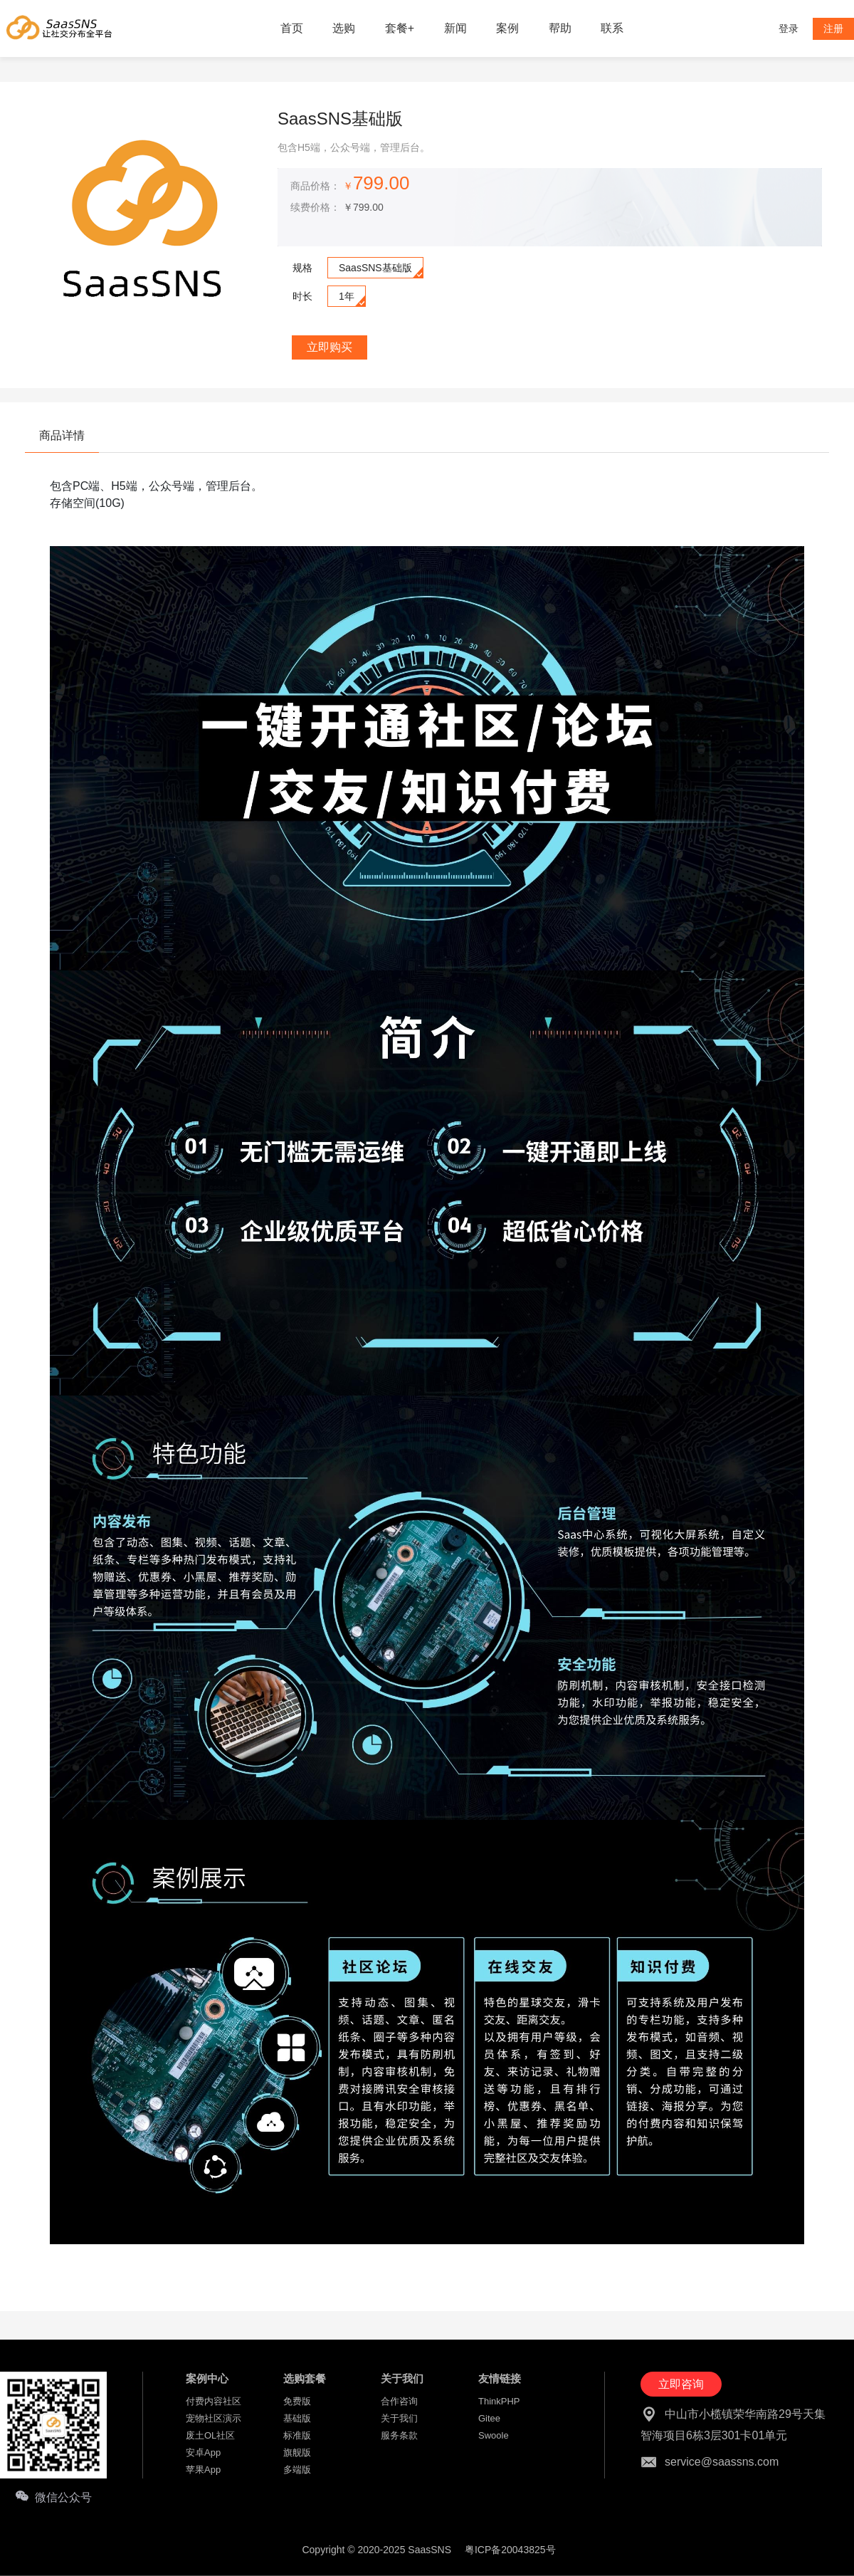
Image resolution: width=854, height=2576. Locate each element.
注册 (833, 28)
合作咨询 (399, 2401)
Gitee (489, 2418)
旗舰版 (297, 2452)
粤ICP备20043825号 (510, 2549)
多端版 (297, 2469)
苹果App (203, 2469)
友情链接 (499, 2378)
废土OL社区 (210, 2435)
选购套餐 (304, 2378)
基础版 (297, 2418)
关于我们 (402, 2378)
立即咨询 (681, 2384)
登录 (788, 28)
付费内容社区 (213, 2401)
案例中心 (207, 2378)
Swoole (493, 2435)
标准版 (297, 2435)
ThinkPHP (499, 2401)
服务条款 (399, 2435)
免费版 (297, 2401)
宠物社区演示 (213, 2418)
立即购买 (329, 347)
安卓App (203, 2452)
